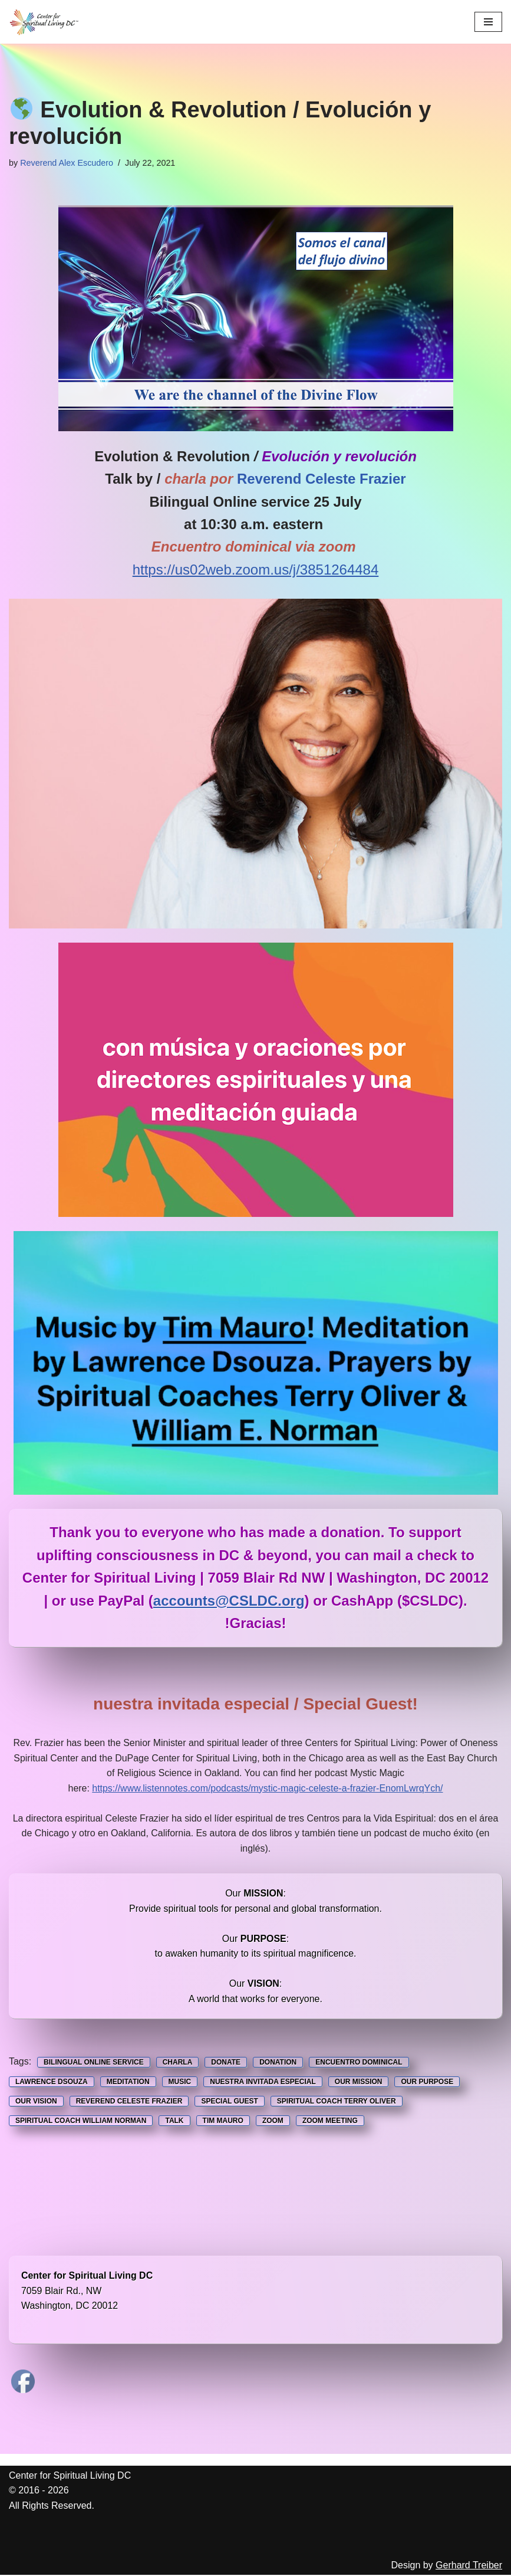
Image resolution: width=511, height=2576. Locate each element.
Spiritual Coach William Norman (80, 2122)
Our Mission (359, 2083)
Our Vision (36, 2102)
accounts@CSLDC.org (229, 1601)
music (180, 2083)
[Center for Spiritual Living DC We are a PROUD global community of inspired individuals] (44, 21)
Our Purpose (427, 2083)
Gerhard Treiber (469, 2566)
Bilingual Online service (94, 2063)
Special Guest (229, 2102)
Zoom (272, 2122)
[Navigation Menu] (488, 22)
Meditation (128, 2083)
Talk (174, 2122)
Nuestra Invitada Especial (263, 2083)
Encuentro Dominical (358, 2063)
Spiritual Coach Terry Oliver (336, 2102)
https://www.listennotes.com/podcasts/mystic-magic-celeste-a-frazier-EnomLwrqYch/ (267, 1788)
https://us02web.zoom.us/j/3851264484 (256, 569)
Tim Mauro (223, 2122)
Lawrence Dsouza (51, 2083)
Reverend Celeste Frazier (129, 2102)
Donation (277, 2063)
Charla (178, 2063)
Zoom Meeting (330, 2122)
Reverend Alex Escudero (66, 163)
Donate (226, 2063)
